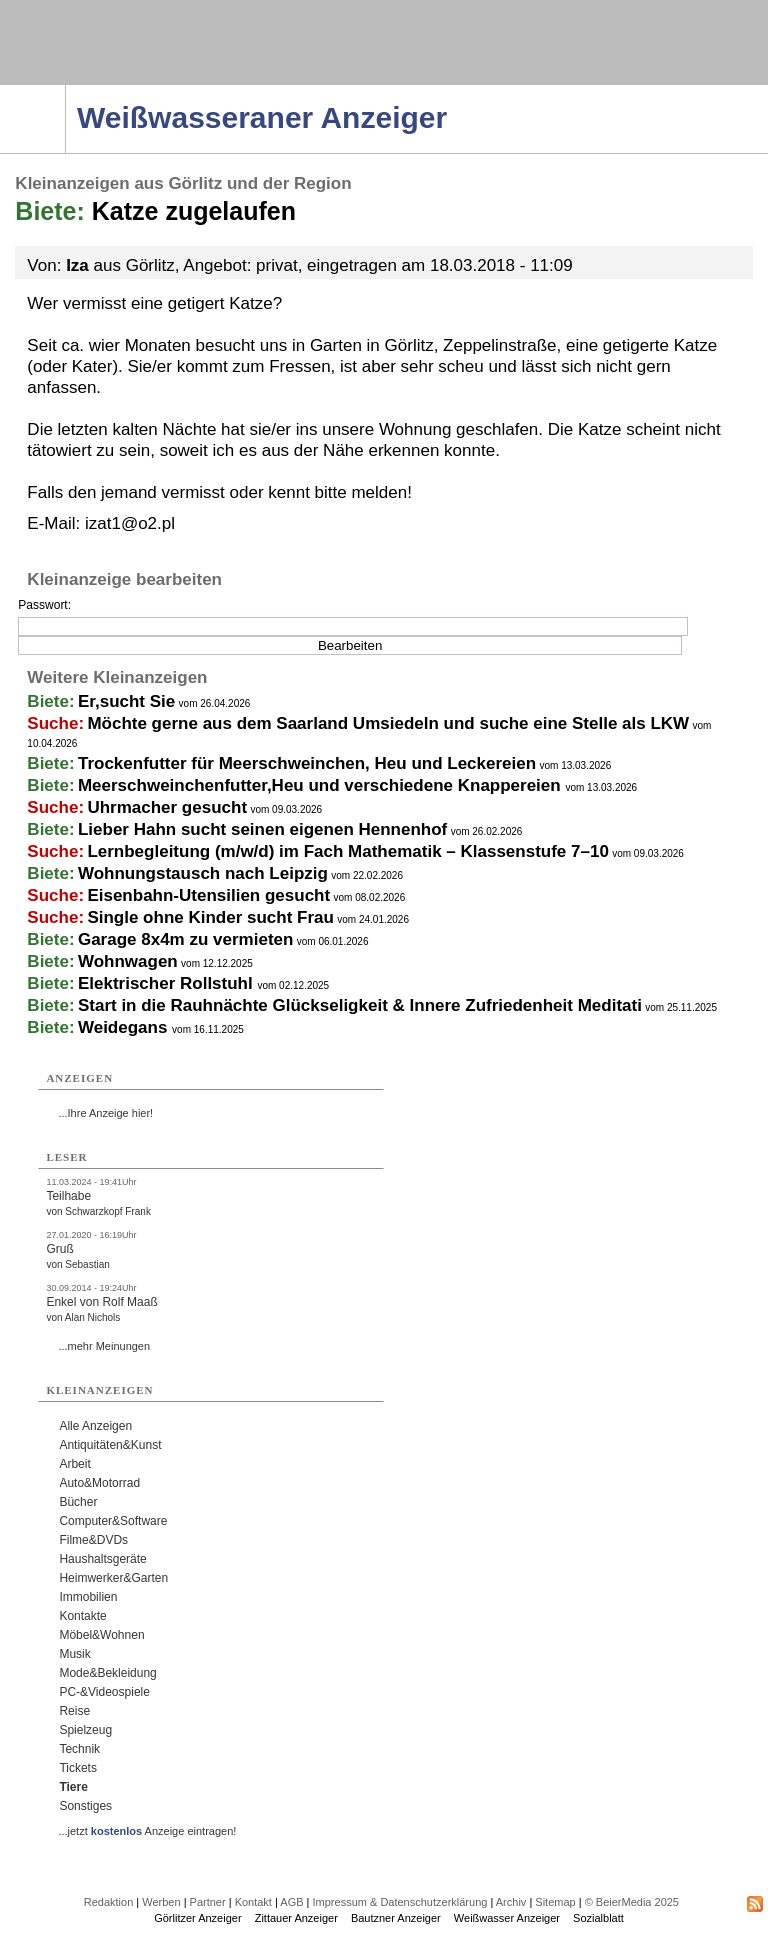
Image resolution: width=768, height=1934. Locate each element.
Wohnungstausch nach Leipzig (203, 873)
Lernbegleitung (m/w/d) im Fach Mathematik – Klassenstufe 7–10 (347, 851)
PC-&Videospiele (104, 1692)
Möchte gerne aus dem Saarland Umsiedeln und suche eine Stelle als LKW (388, 723)
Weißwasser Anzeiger (507, 1918)
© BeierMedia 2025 (632, 1902)
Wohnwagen (128, 961)
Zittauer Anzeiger (296, 1918)
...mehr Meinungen (104, 1346)
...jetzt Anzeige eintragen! (147, 1831)
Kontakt (253, 1902)
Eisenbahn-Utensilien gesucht (208, 895)
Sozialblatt (598, 1918)
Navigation (65, 91)
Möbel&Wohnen (101, 1635)
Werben (161, 1902)
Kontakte (82, 1616)
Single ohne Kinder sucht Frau (210, 917)
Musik (74, 1654)
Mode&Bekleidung (107, 1673)
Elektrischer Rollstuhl (168, 983)
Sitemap (555, 1902)
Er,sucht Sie (126, 701)
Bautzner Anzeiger (396, 1918)
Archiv (511, 1902)
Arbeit (74, 1464)
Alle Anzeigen (95, 1426)
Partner (208, 1902)
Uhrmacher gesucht (167, 807)
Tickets (78, 1768)
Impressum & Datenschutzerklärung (400, 1902)
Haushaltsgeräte (102, 1559)
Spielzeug (85, 1730)
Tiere (73, 1787)
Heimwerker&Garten (113, 1578)
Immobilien (88, 1597)
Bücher (78, 1502)
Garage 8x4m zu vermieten (185, 939)
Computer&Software (113, 1521)
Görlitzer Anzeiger (197, 1918)
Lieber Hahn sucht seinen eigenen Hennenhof (262, 829)
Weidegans (125, 1027)
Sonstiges (85, 1806)
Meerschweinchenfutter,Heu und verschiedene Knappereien (321, 785)
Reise (74, 1711)
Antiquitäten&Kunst (110, 1445)
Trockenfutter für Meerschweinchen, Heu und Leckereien (307, 763)
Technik (79, 1749)
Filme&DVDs (93, 1540)
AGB (291, 1902)
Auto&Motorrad (99, 1483)
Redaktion (109, 1902)
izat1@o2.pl (130, 523)
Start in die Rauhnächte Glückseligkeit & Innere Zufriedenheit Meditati (360, 1005)
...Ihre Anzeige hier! (105, 1113)
